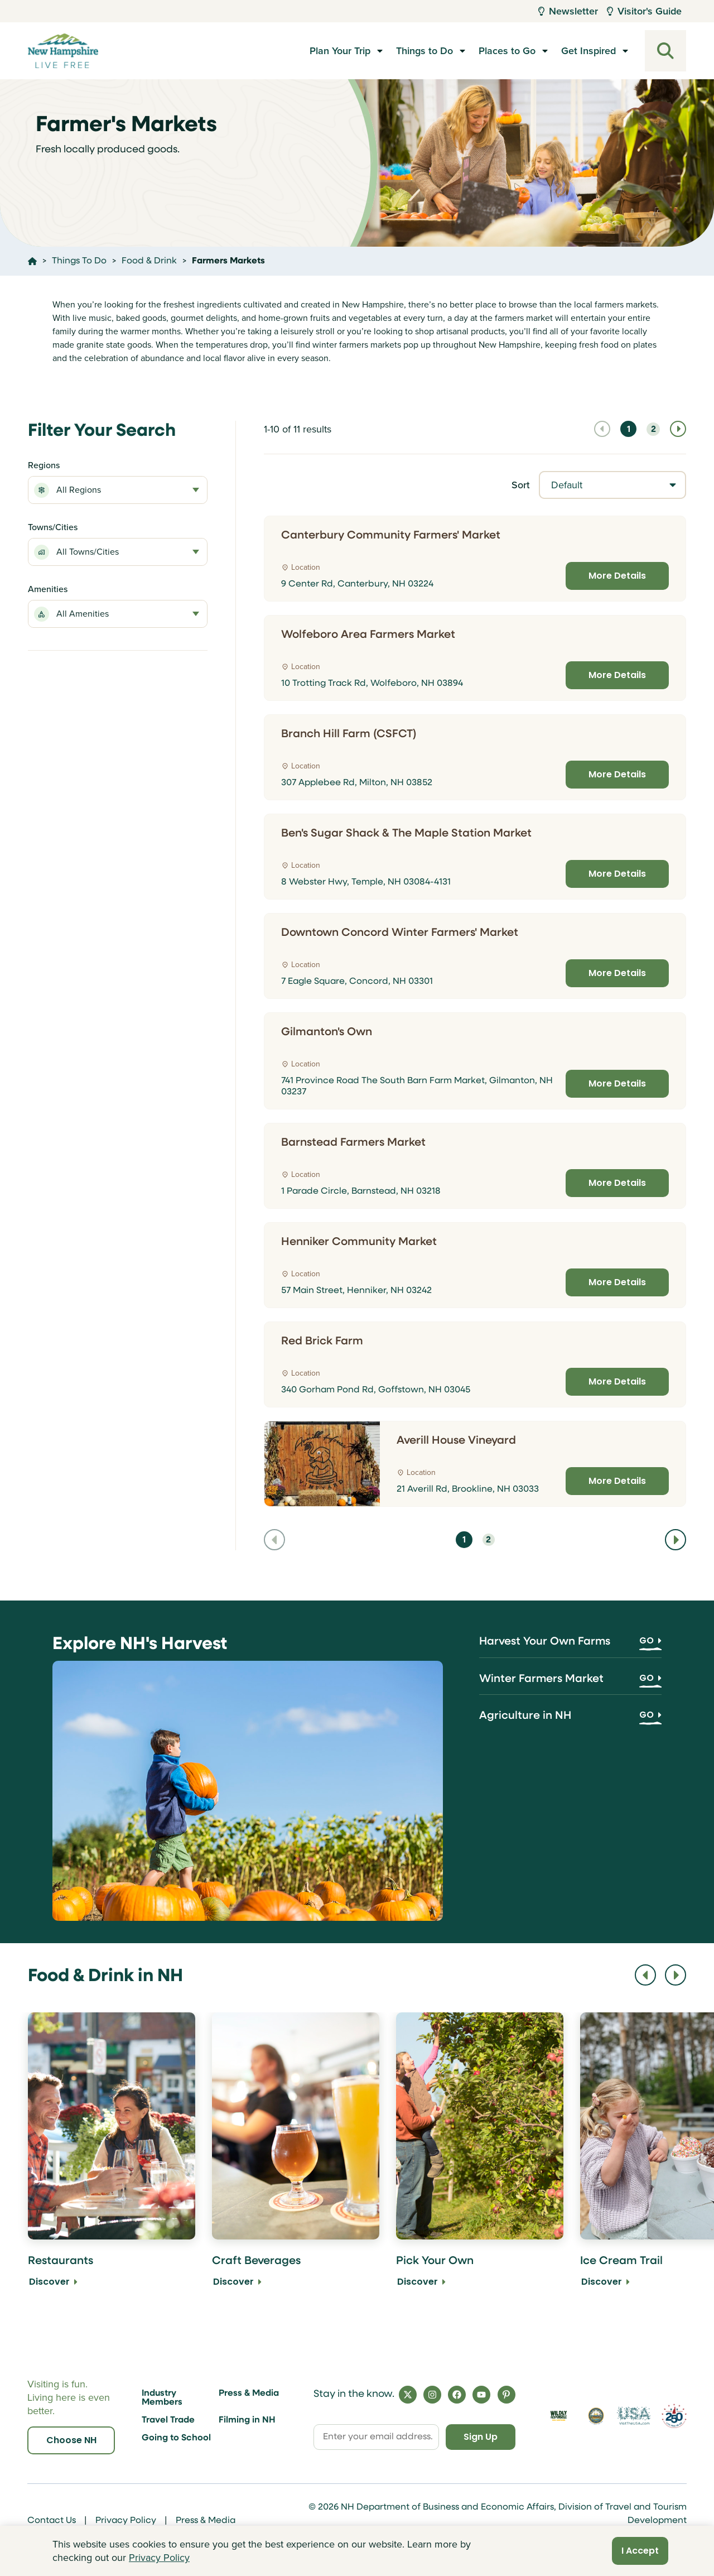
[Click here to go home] (32, 261)
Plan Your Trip (340, 51)
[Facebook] (457, 2395)
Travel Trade (168, 2420)
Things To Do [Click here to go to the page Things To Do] (79, 261)
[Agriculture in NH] (570, 1720)
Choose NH (71, 2440)
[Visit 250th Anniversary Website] (674, 2416)
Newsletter (568, 11)
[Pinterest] (506, 2395)
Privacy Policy (125, 2520)
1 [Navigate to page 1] (628, 429)
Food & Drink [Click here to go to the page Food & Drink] (149, 261)
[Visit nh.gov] (596, 2416)
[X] (408, 2395)
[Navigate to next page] (678, 429)
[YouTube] (481, 2395)
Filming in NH (247, 2420)
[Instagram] (432, 2395)
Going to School (176, 2438)
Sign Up (481, 2436)
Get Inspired (588, 51)
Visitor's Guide (644, 11)
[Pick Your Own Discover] (479, 2157)
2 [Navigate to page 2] (653, 429)
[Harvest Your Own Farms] (570, 1646)
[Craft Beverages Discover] (295, 2157)
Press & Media (249, 2393)
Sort (521, 485)
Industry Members (162, 2398)
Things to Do (424, 51)
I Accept (640, 2550)
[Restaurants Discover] (111, 2157)
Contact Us (51, 2520)
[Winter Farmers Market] (570, 1683)
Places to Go (507, 51)
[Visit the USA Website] (633, 2416)
